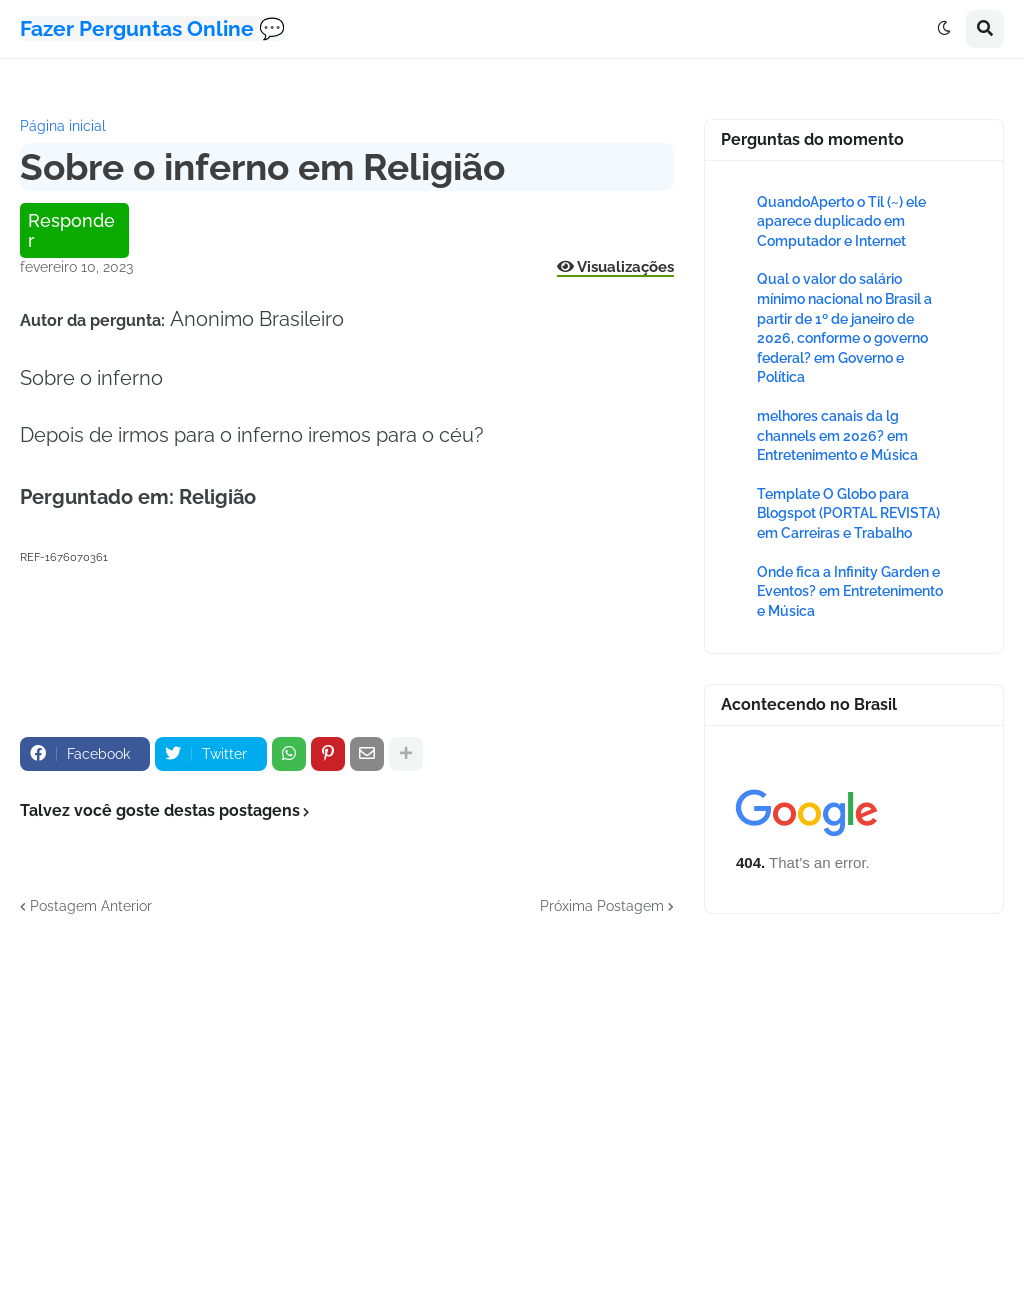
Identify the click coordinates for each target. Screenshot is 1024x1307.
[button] (944, 29)
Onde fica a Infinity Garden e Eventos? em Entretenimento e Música (850, 591)
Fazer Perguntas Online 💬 (152, 28)
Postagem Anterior (91, 906)
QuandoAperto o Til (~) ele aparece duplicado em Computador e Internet (841, 221)
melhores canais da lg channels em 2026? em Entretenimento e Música (837, 435)
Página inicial (63, 126)
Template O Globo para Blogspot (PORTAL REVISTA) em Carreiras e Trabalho (848, 513)
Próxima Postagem (602, 906)
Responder (71, 230)
